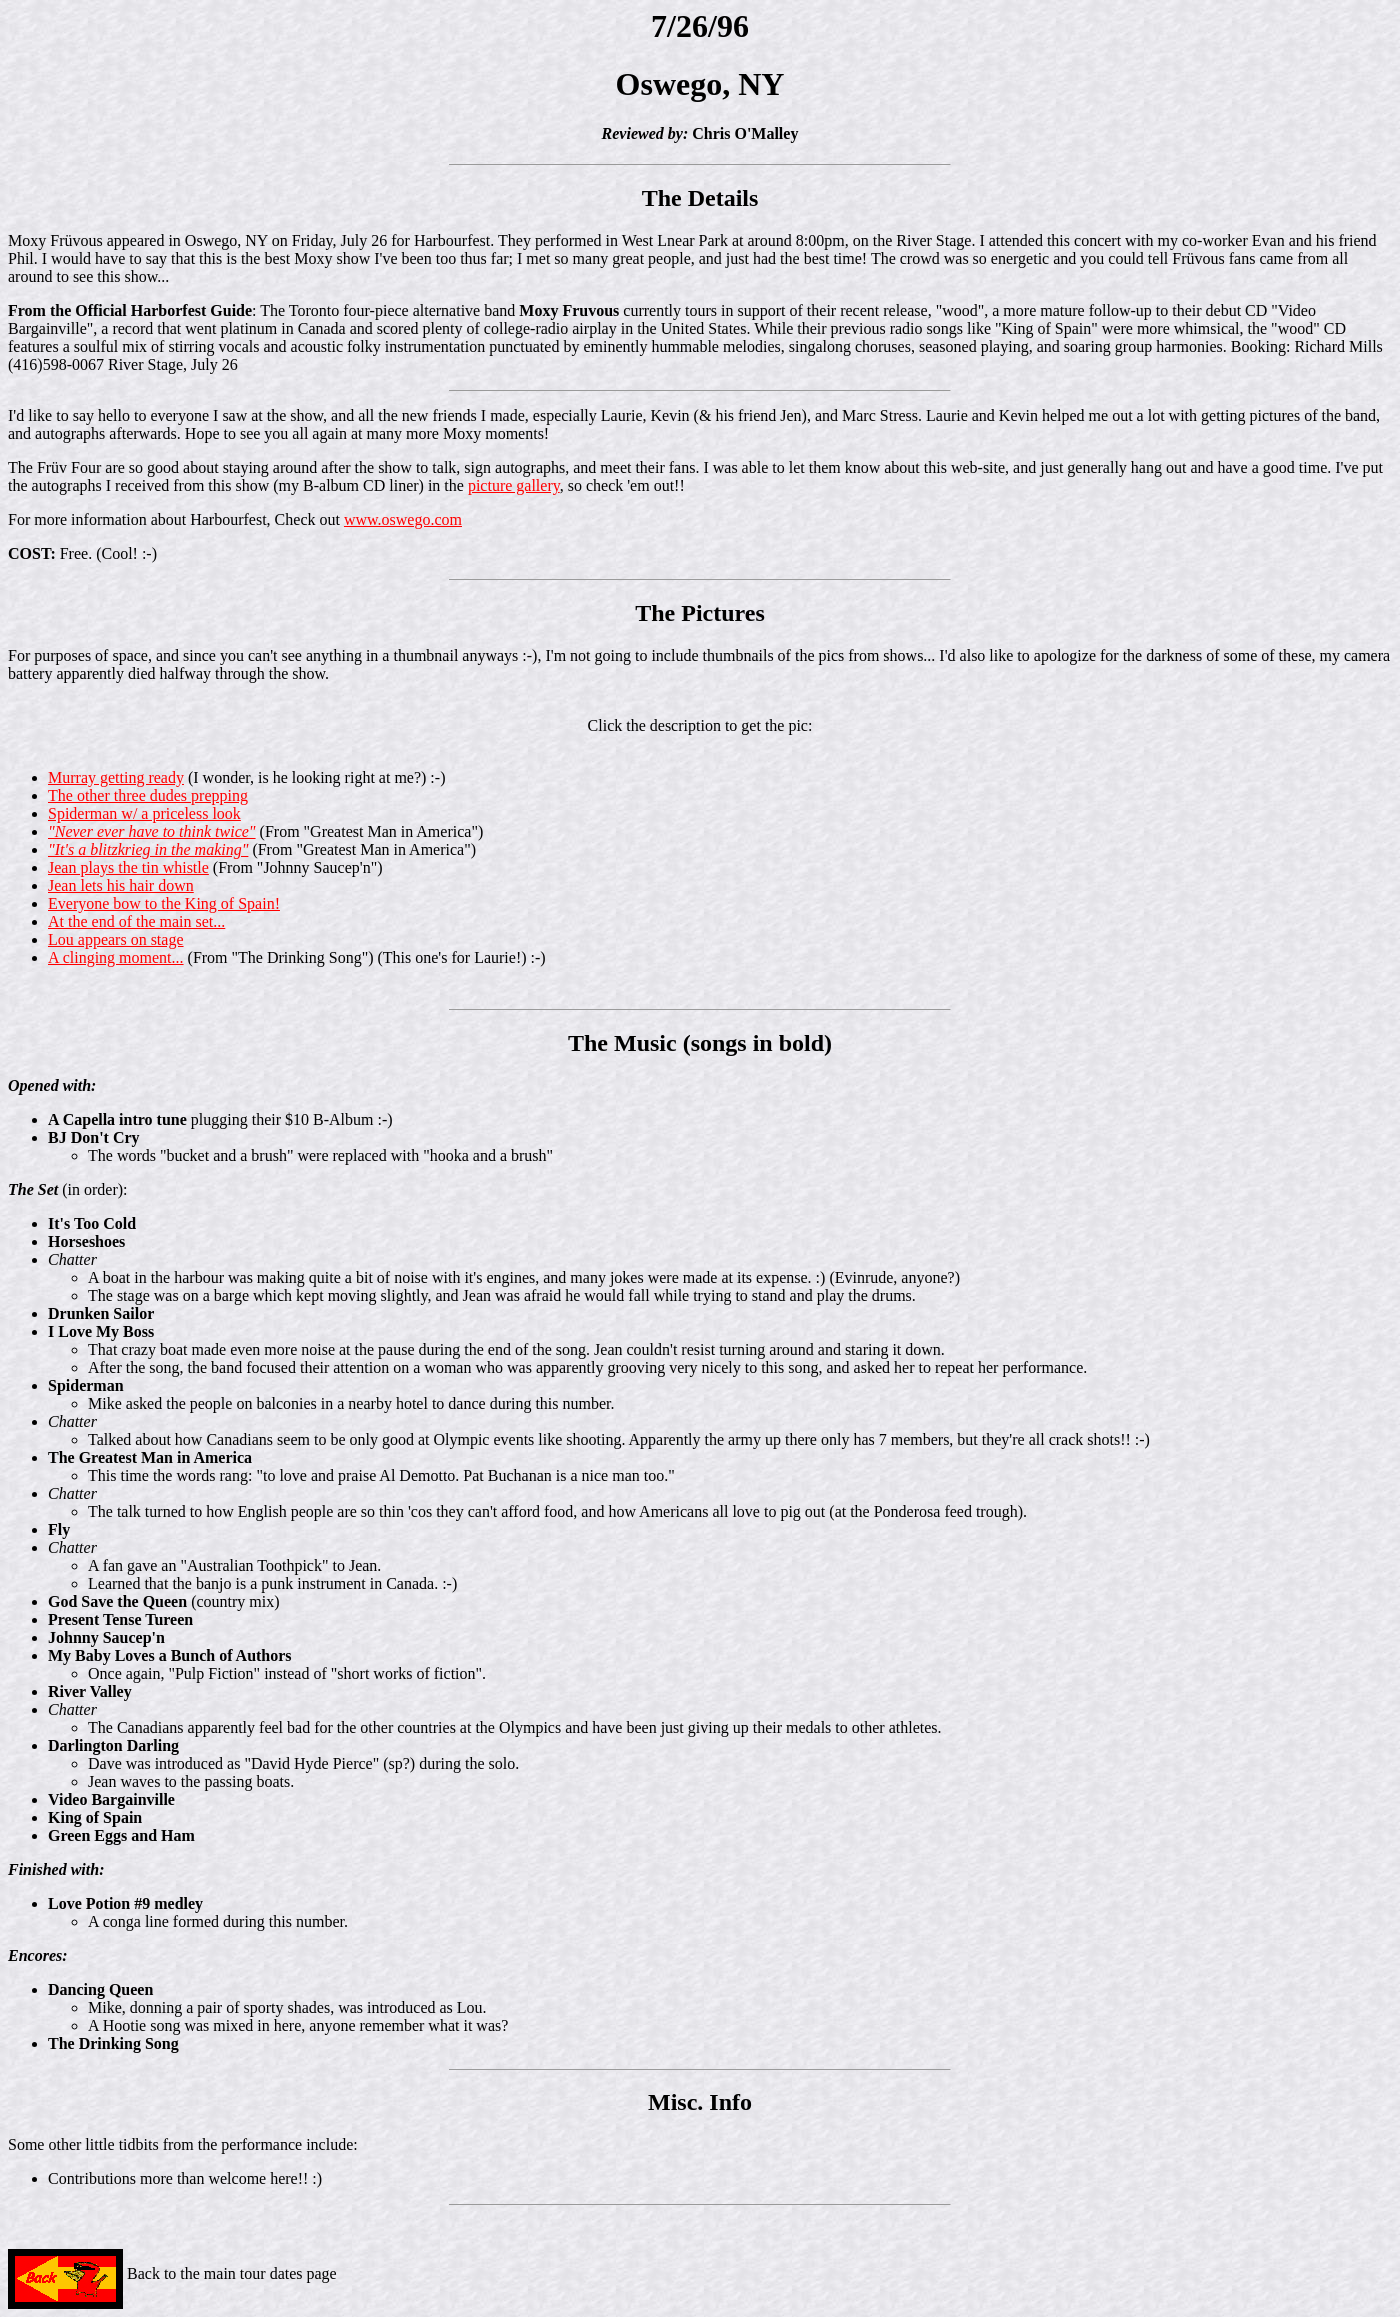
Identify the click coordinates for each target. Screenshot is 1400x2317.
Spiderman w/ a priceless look (144, 813)
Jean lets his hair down (121, 885)
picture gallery (514, 485)
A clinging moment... (116, 957)
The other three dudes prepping (148, 795)
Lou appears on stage (116, 939)
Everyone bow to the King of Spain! (164, 903)
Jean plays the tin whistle (128, 867)
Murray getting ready (116, 777)
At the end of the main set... (136, 921)
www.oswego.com (403, 519)
